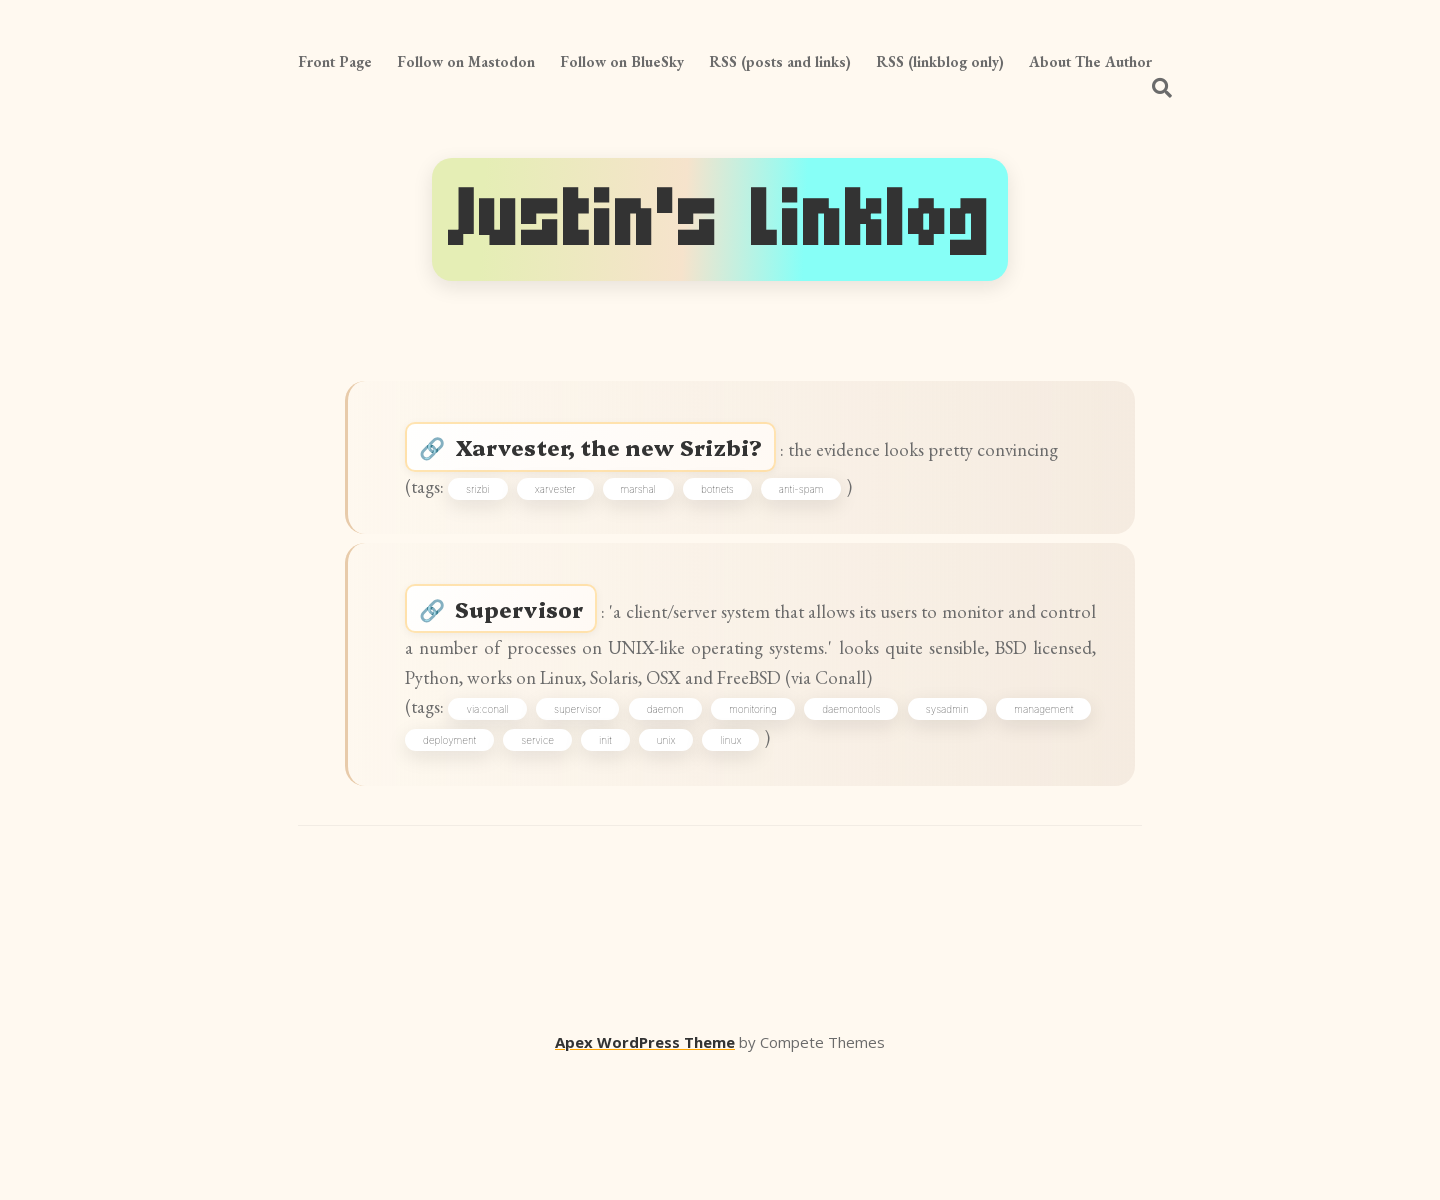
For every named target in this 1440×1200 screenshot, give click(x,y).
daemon (723, 827)
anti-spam (820, 538)
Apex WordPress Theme (645, 1171)
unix (781, 862)
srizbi (497, 538)
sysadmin (1044, 827)
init (720, 862)
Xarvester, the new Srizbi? (628, 455)
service (652, 862)
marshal (656, 538)
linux (845, 862)
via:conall (519, 827)
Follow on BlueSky (622, 61)
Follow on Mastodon (466, 61)
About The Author (1090, 61)
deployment (564, 862)
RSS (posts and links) (780, 61)
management (463, 862)
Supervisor (536, 674)
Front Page (335, 61)
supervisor (622, 827)
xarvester (574, 538)
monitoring (824, 827)
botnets (736, 538)
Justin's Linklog (720, 219)
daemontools (935, 827)
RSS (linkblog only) (940, 61)
